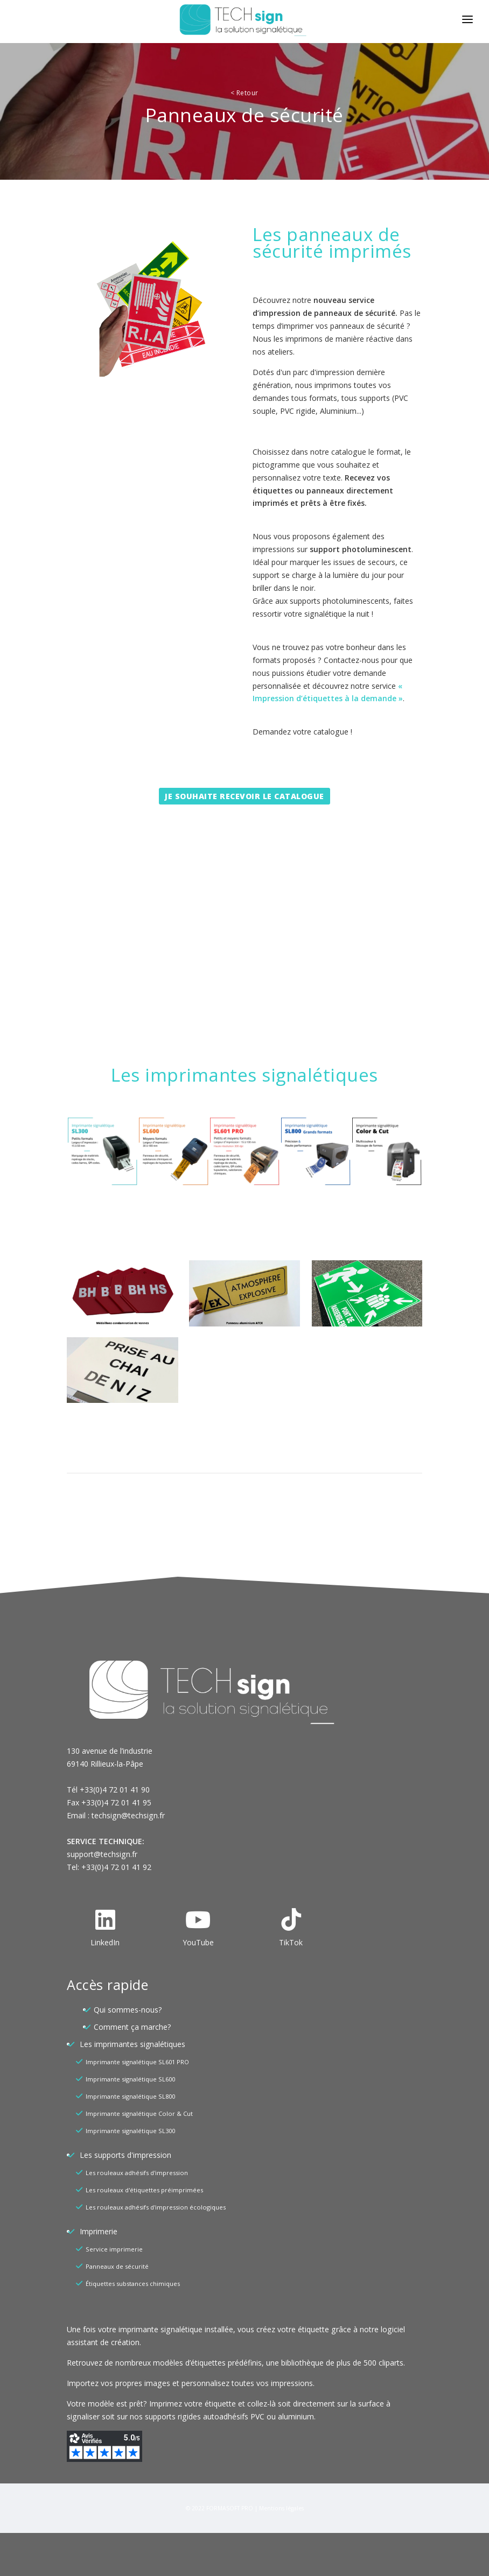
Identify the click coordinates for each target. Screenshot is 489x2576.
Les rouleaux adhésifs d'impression (137, 2173)
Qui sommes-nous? (128, 2010)
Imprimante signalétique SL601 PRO (137, 2062)
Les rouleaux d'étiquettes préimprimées (144, 2190)
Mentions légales (281, 2508)
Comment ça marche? (132, 2027)
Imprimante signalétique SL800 (130, 2096)
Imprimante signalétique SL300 (130, 2131)
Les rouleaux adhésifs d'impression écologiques (156, 2207)
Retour (244, 92)
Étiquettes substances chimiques (133, 2283)
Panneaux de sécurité (117, 2266)
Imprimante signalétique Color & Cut (139, 2113)
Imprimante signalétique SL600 (130, 2079)
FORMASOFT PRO (229, 2508)
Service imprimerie (114, 2249)
